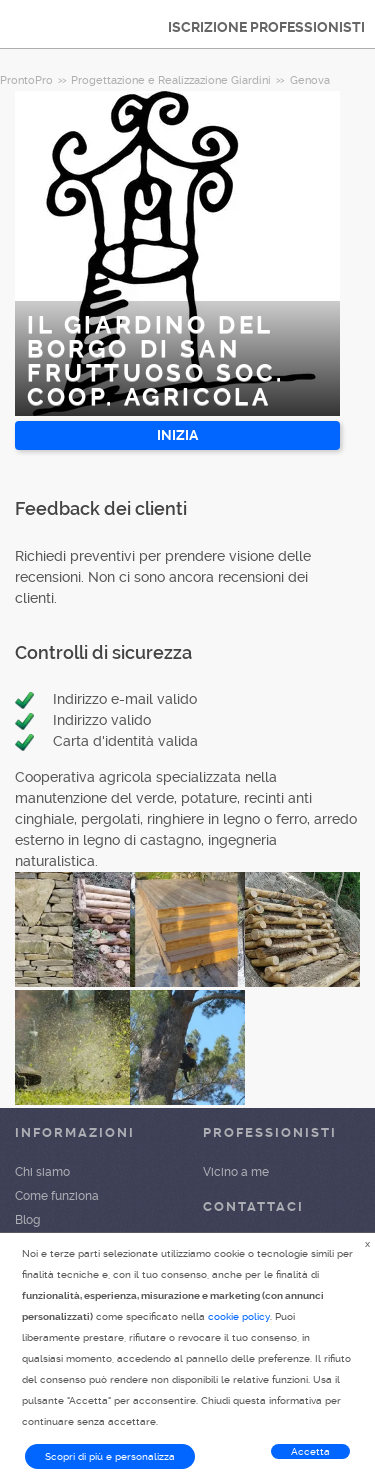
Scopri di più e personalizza (110, 1456)
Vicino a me (236, 1172)
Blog (27, 1220)
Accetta (310, 1451)
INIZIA (177, 435)
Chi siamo (42, 1172)
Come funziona (57, 1196)
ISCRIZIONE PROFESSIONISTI (266, 27)
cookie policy (239, 1316)
